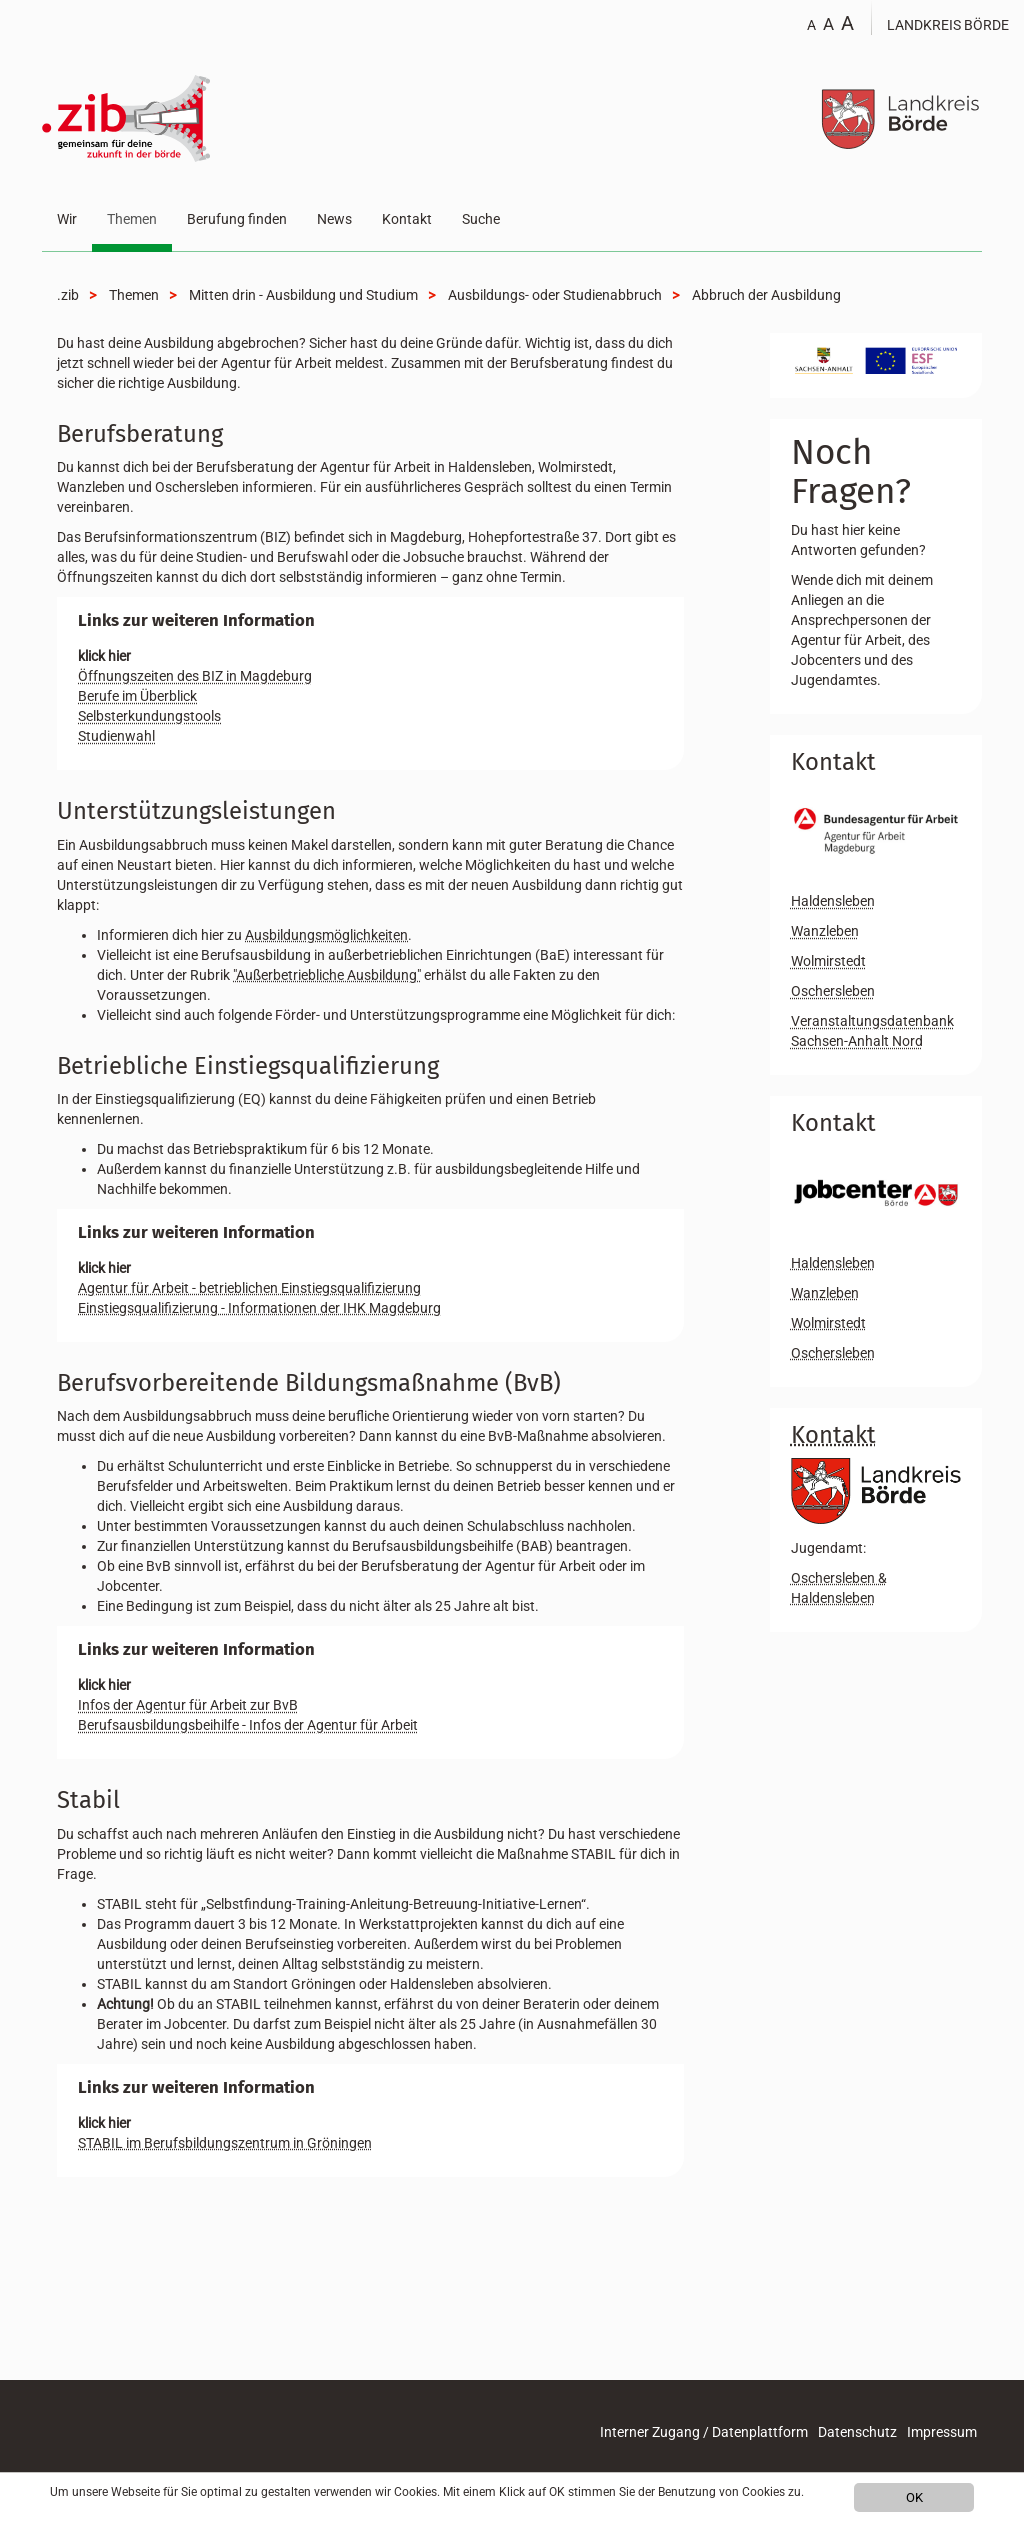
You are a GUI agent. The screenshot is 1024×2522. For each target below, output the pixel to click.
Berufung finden (237, 219)
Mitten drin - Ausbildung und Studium (303, 295)
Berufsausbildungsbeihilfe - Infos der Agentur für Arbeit (248, 1725)
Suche (481, 219)
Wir (67, 219)
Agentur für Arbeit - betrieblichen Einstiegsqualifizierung (249, 1288)
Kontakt (407, 219)
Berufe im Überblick (137, 696)
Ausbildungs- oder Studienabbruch (555, 295)
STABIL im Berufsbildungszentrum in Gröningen (225, 2143)
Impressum (942, 2432)
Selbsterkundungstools (149, 716)
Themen (132, 219)
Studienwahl (116, 736)
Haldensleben (833, 901)
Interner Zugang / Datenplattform (704, 2432)
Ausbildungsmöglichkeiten (326, 935)
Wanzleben (825, 931)
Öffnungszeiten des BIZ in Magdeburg (195, 676)
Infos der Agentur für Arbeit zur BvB (188, 1705)
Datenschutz (857, 2432)
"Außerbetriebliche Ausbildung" (327, 975)
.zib (68, 295)
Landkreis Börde (948, 25)
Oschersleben (833, 991)
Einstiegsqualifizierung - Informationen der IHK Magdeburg (259, 1308)
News (334, 219)
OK (914, 2497)
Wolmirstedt (828, 961)
